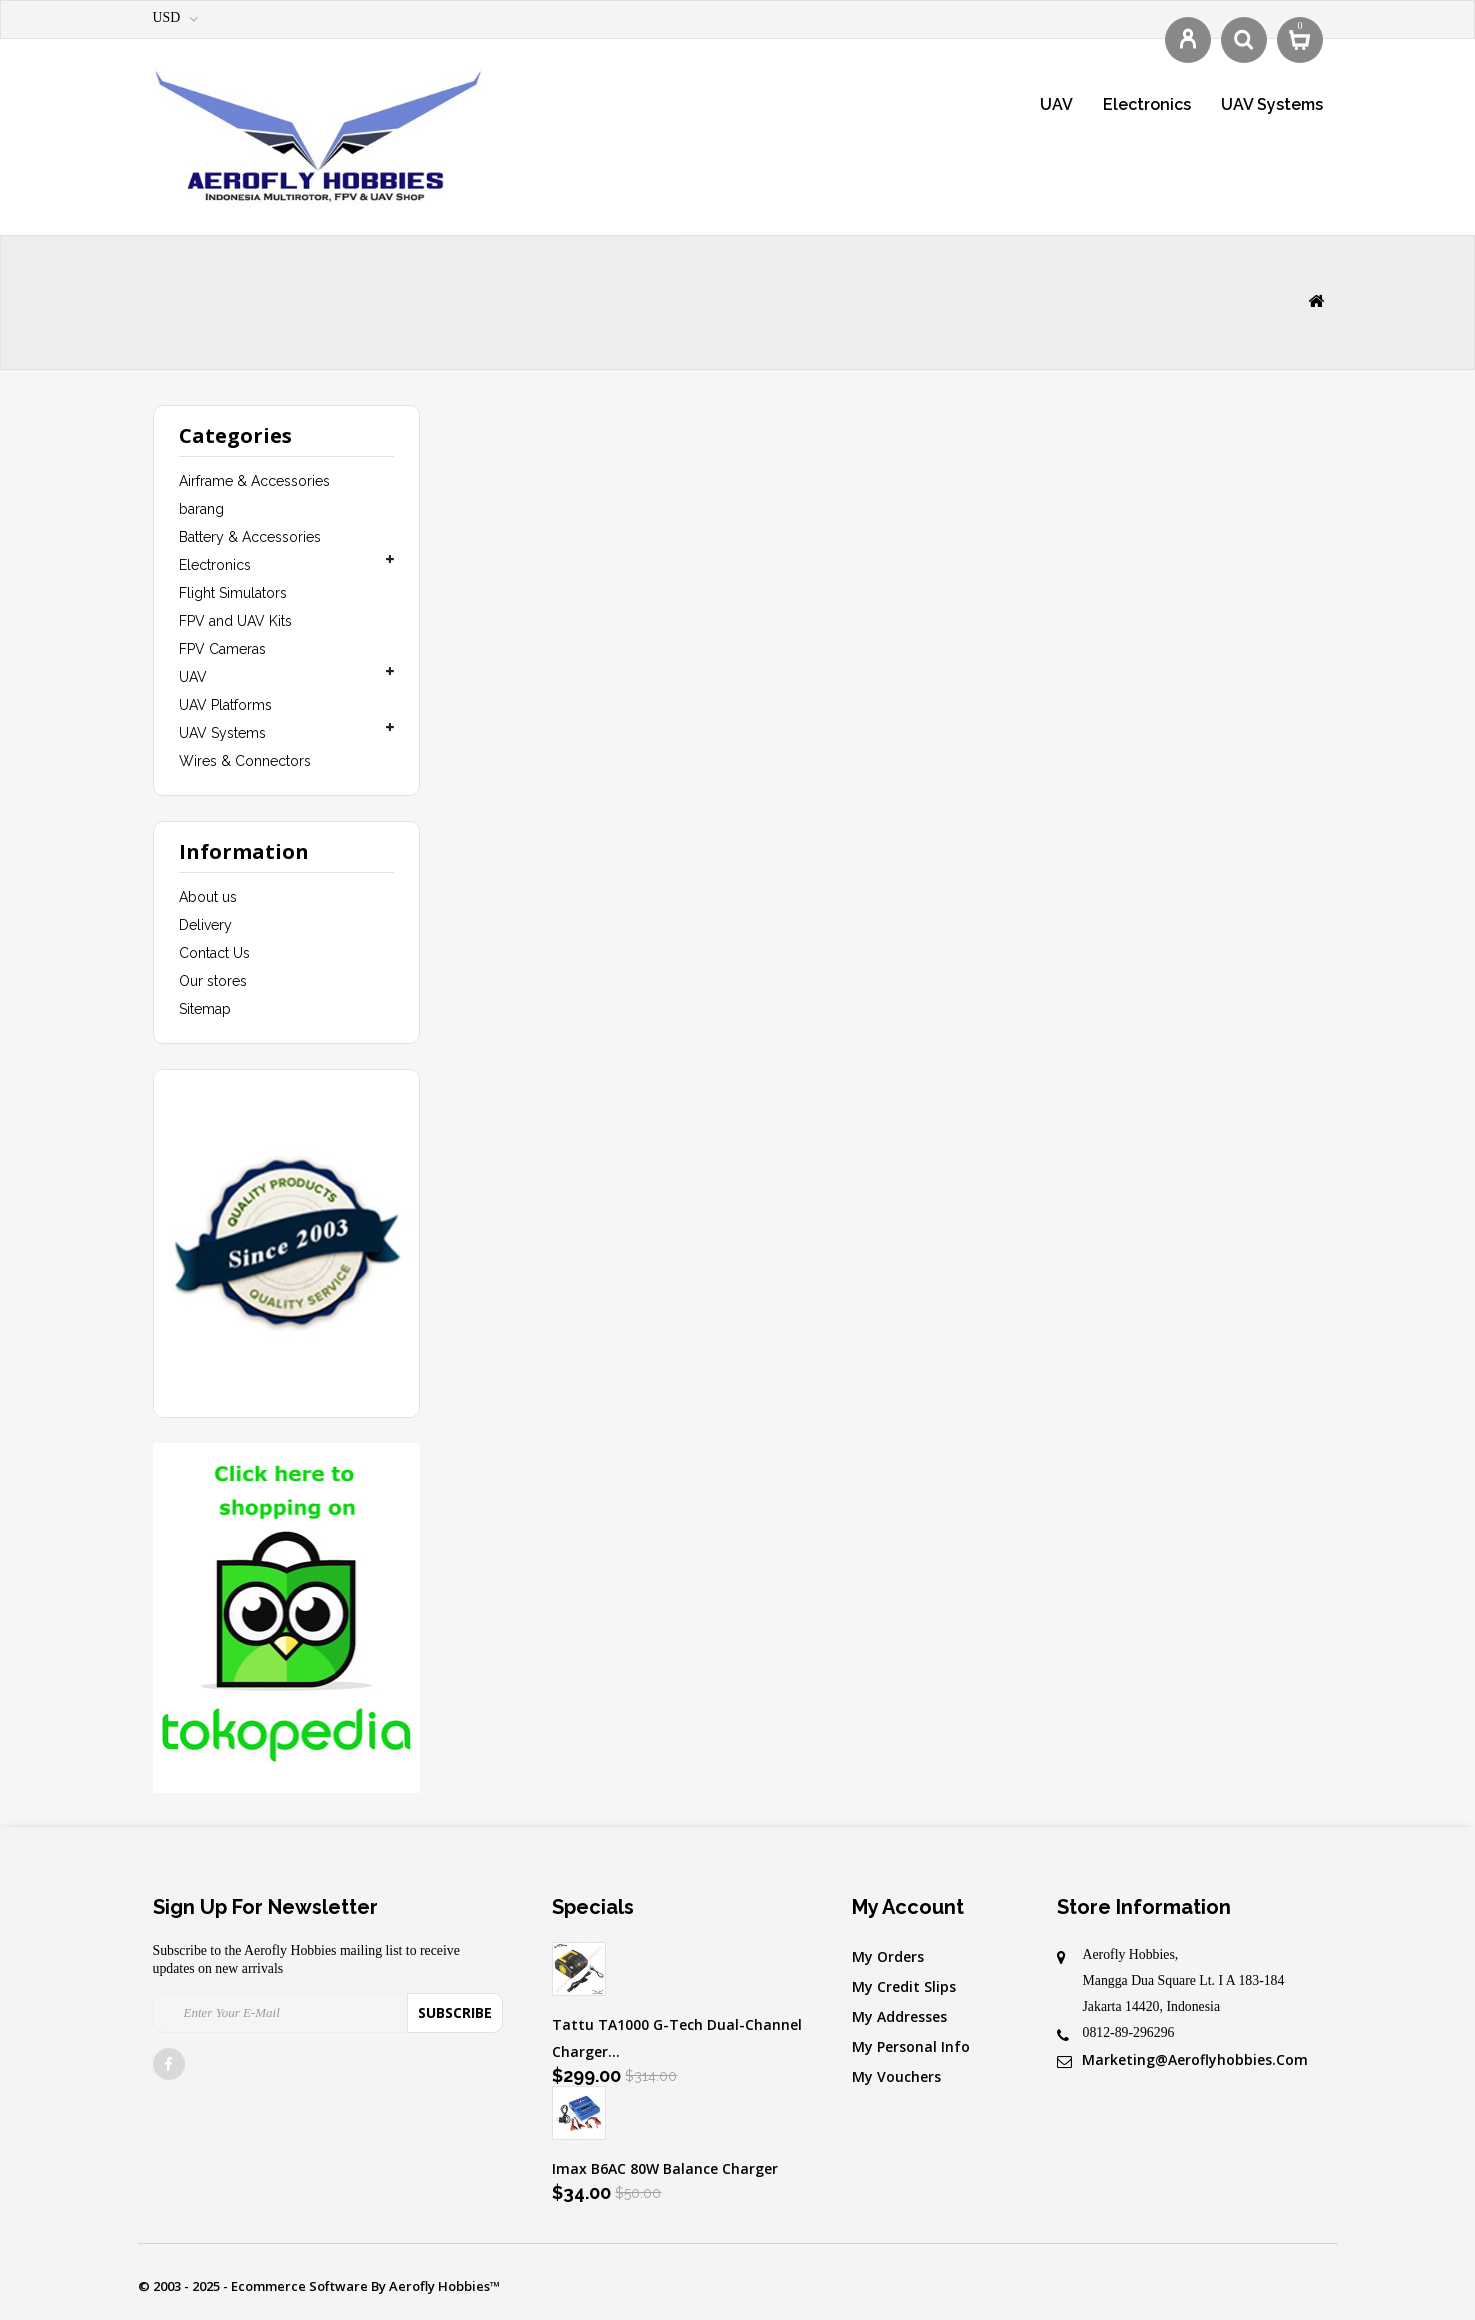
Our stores (213, 981)
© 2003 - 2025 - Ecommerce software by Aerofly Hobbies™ (319, 2286)
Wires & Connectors (245, 761)
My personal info (911, 2046)
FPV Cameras (222, 649)
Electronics (1147, 104)
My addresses (899, 2016)
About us (208, 897)
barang (201, 509)
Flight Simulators (233, 593)
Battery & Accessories (250, 537)
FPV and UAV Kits (235, 621)
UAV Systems (1272, 104)
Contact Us (214, 953)
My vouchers (896, 2076)
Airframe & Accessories (254, 481)
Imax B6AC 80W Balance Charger (665, 2168)
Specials (593, 1907)
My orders (888, 1956)
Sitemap (205, 1009)
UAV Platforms (225, 705)
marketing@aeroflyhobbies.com (1195, 2059)
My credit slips (904, 1986)
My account (908, 1907)
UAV (1056, 104)
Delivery (205, 925)
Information (244, 851)
